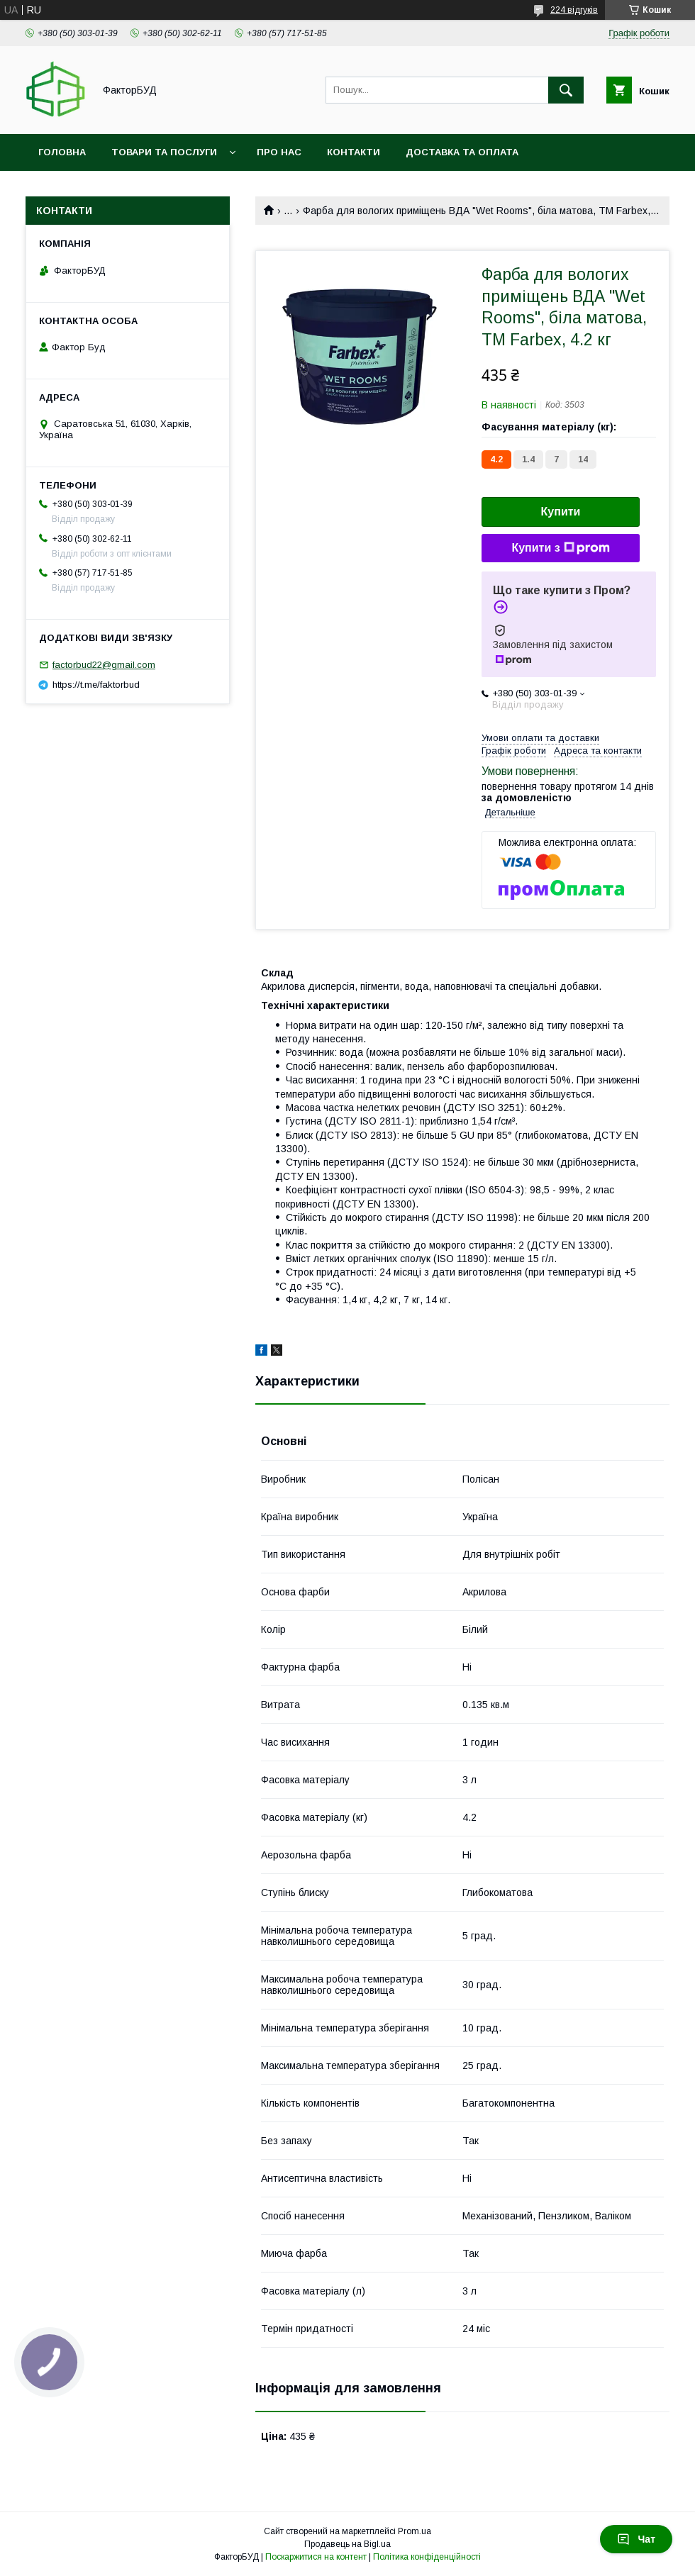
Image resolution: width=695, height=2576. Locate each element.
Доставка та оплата (462, 152)
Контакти (353, 152)
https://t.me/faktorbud (96, 684)
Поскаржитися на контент (316, 2557)
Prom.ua (414, 2531)
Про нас (279, 152)
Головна (62, 152)
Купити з (560, 548)
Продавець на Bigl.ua (347, 2544)
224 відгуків (574, 10)
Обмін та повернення (98, 189)
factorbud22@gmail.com (103, 664)
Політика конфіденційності (427, 2557)
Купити (561, 512)
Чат (636, 2539)
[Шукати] (566, 90)
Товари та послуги (164, 152)
